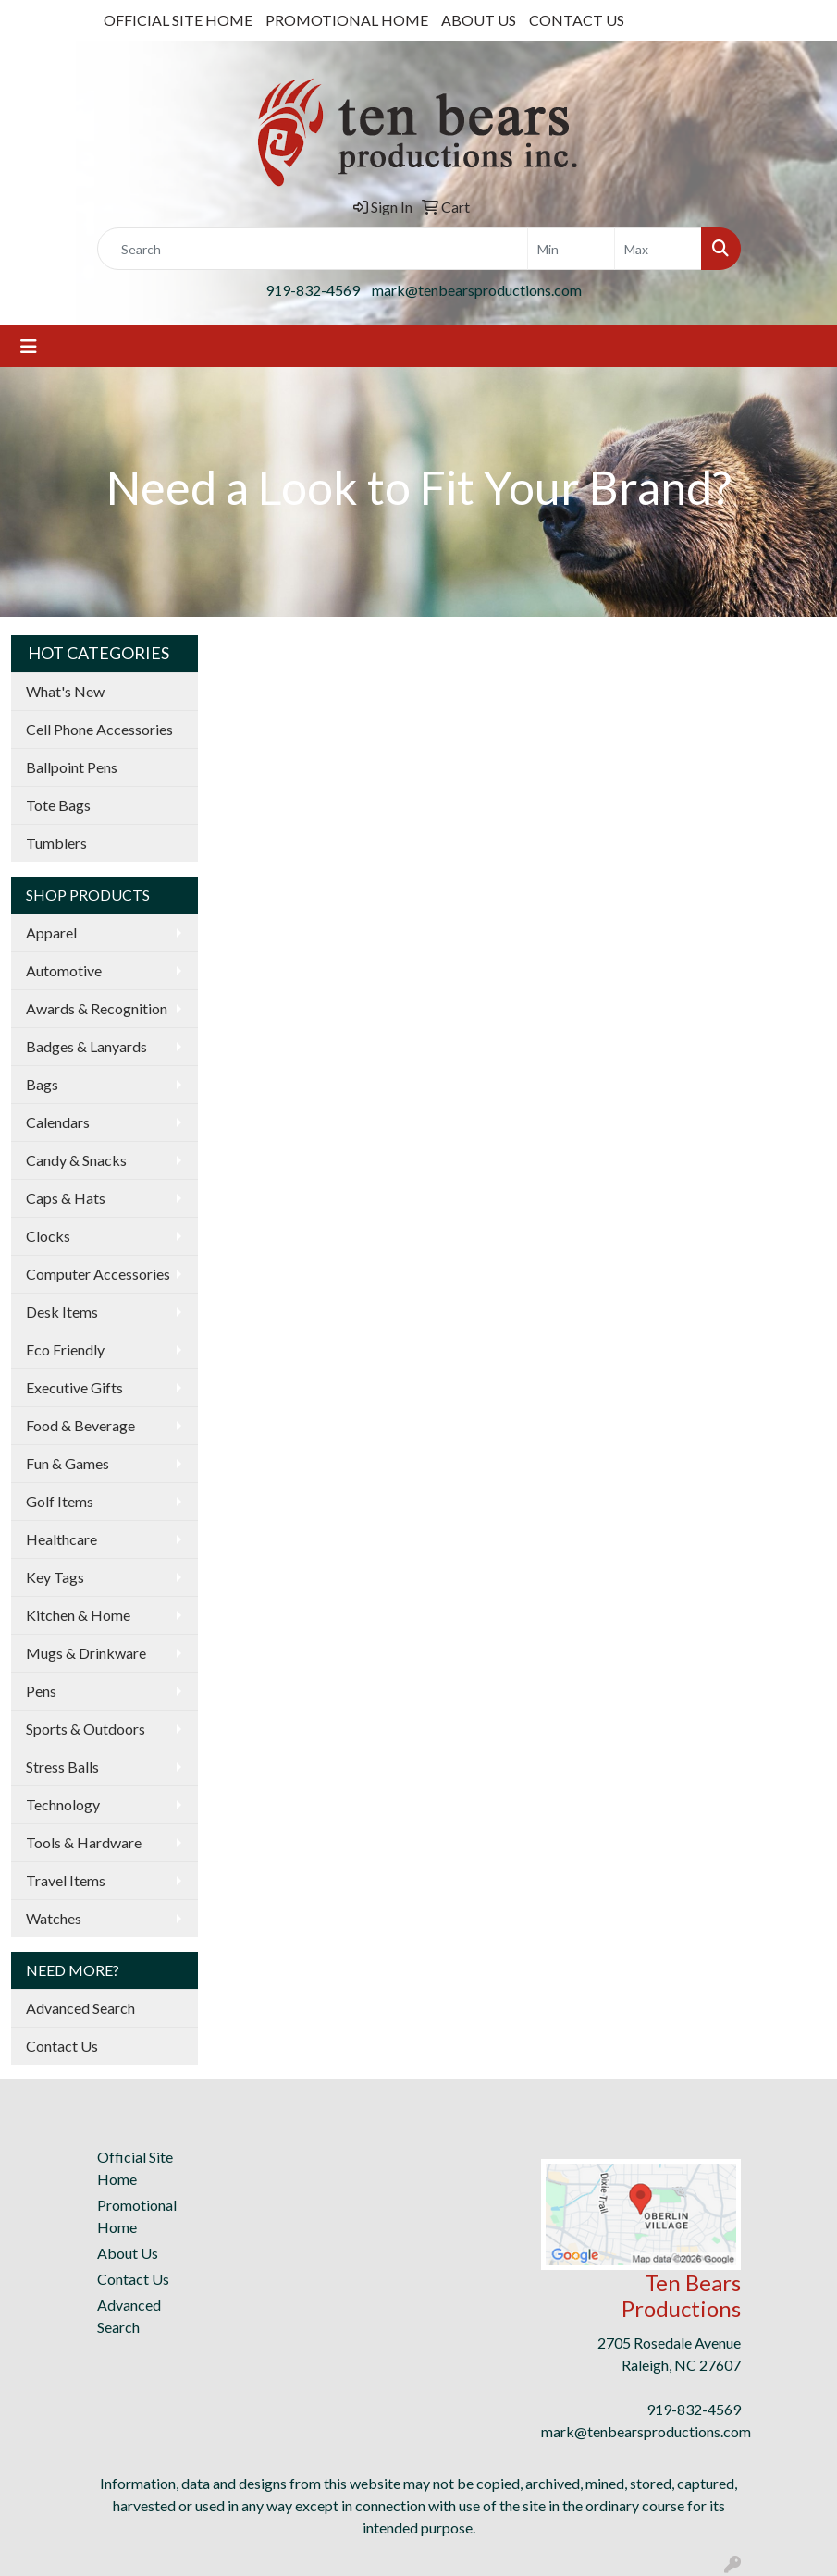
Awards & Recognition (96, 1008)
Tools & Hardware (84, 1842)
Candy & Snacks (76, 1160)
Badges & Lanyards (86, 1046)
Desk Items (62, 1311)
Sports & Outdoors (85, 1728)
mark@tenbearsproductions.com (477, 290)
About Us (127, 2253)
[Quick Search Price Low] (571, 248)
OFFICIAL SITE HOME (178, 20)
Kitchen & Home (78, 1615)
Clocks (48, 1236)
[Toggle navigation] (28, 346)
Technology (63, 1804)
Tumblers (56, 843)
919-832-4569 (312, 290)
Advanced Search (80, 2008)
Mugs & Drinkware (86, 1653)
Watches (53, 1918)
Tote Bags (58, 805)
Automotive (64, 970)
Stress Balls (62, 1766)
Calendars (58, 1122)
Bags (42, 1084)
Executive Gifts (74, 1387)
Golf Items (59, 1501)
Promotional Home (137, 2216)
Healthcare (61, 1539)
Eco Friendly (65, 1349)
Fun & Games (67, 1463)
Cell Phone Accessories (99, 729)
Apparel (51, 932)
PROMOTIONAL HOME (346, 20)
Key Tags (55, 1577)
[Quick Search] (312, 248)
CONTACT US (576, 20)
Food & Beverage (80, 1425)
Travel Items (65, 1880)
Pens (41, 1690)
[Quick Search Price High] (658, 248)
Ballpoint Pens (71, 767)
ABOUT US (478, 20)
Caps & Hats (65, 1198)
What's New (65, 691)
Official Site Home (135, 2168)
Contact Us (62, 2046)
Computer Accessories (98, 1273)
